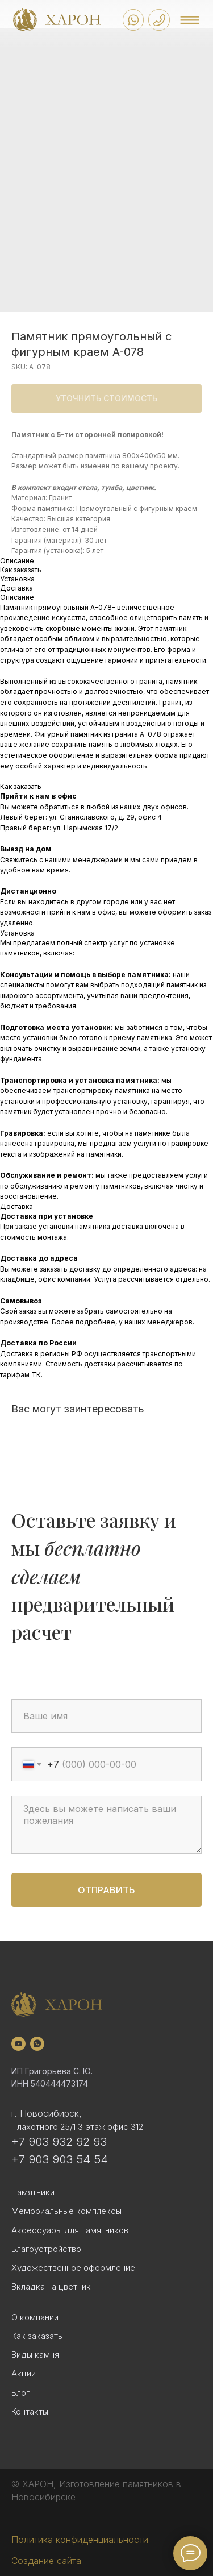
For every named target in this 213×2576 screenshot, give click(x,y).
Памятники (33, 2192)
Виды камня (35, 2354)
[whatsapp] (37, 2044)
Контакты (29, 2411)
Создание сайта (46, 2560)
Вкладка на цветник (51, 2286)
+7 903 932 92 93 (59, 2142)
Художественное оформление (73, 2267)
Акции (23, 2373)
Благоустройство (46, 2248)
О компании (35, 2317)
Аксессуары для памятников (69, 2230)
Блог (20, 2392)
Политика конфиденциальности (79, 2539)
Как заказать (36, 2335)
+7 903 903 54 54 (59, 2159)
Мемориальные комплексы (66, 2210)
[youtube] (18, 2044)
